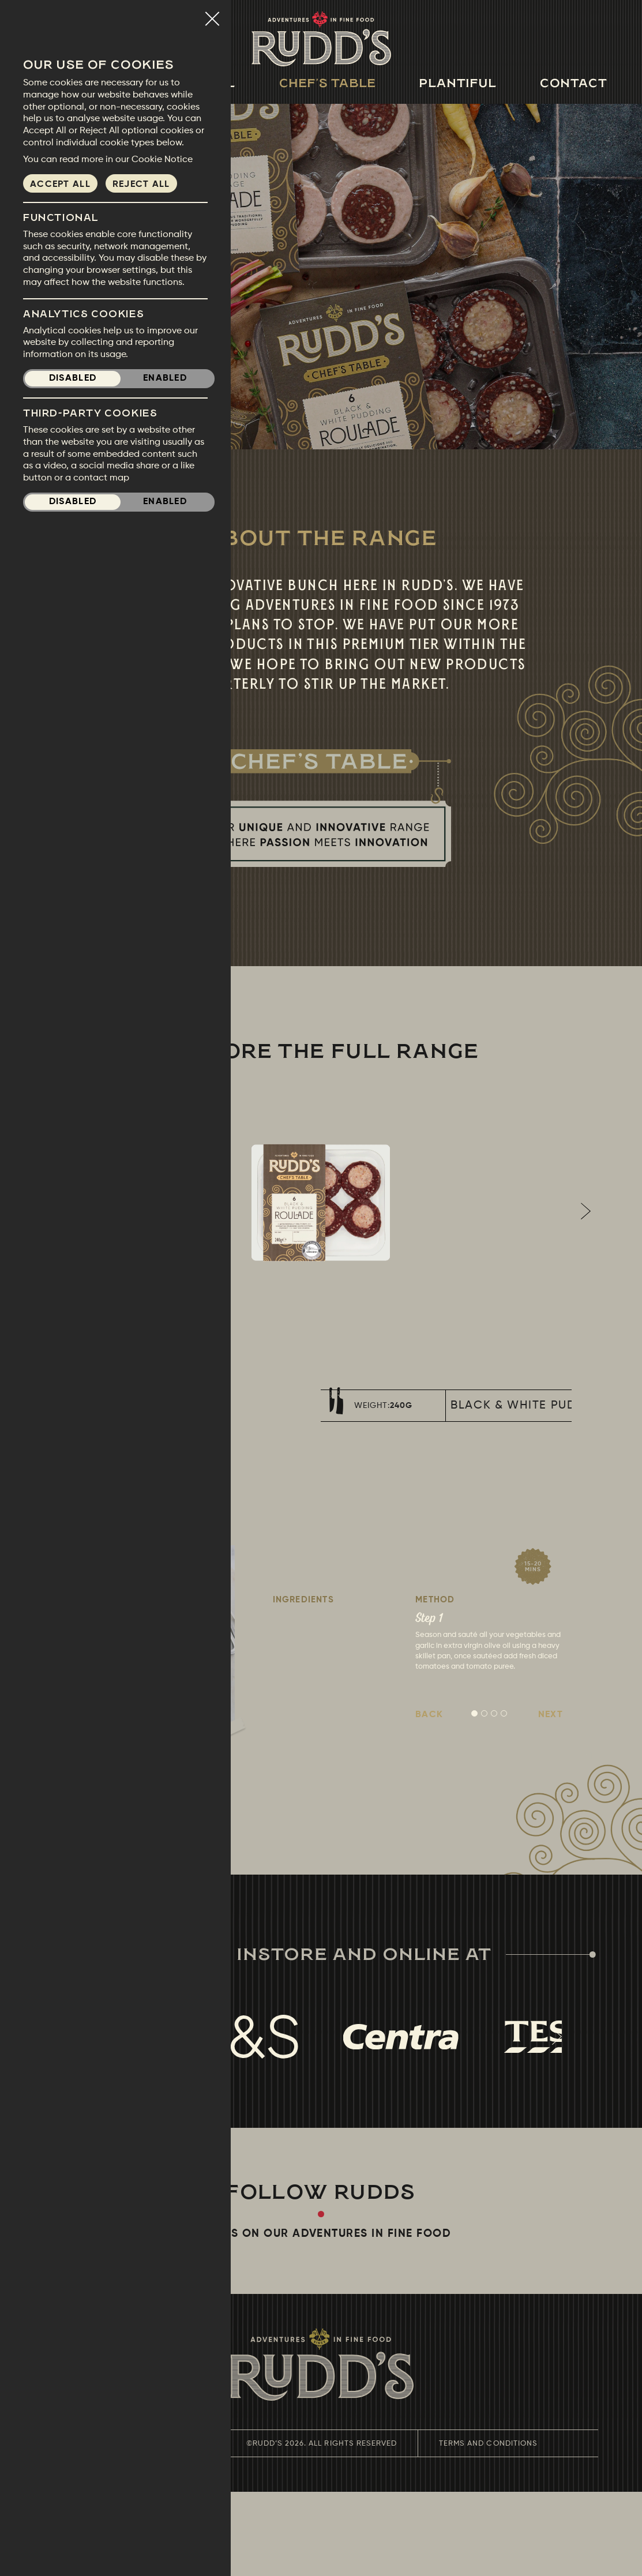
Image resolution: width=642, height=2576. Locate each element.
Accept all (60, 184)
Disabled (72, 378)
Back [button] (429, 1799)
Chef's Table (327, 83)
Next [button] (585, 1252)
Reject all (141, 184)
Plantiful (458, 83)
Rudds (321, 39)
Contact (573, 83)
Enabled (165, 378)
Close (212, 14)
